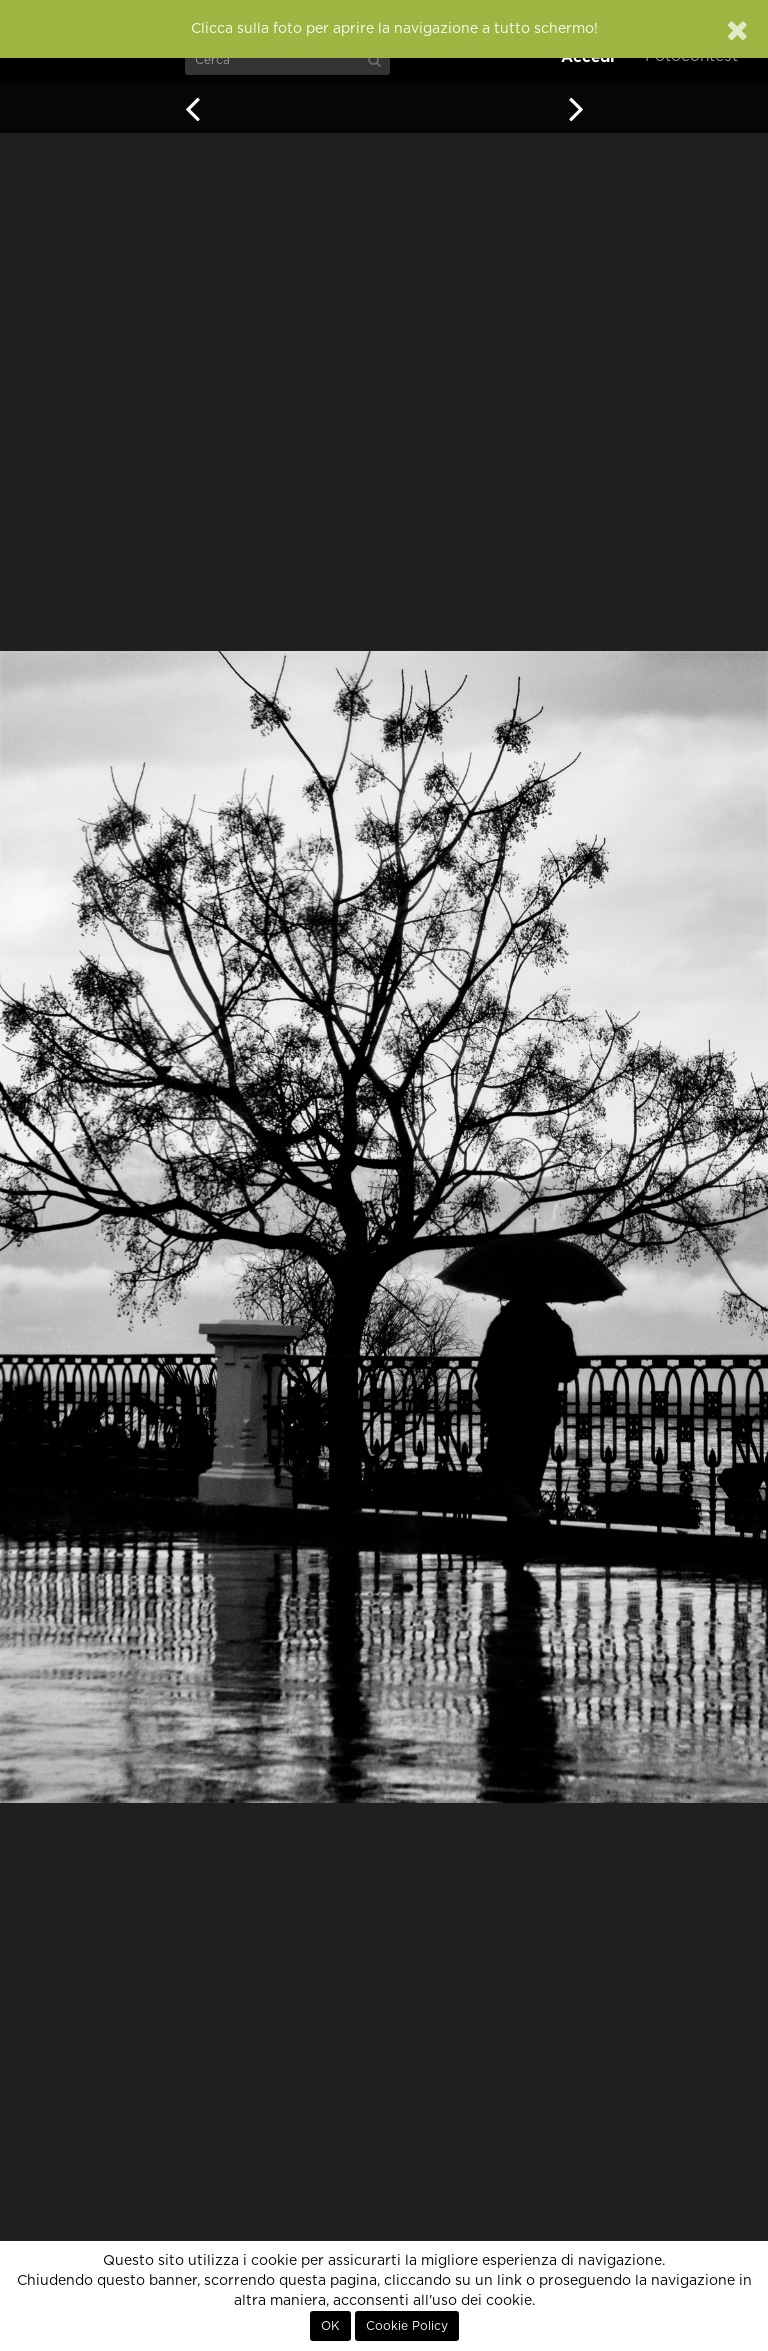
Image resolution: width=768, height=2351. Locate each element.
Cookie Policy (407, 2326)
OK (330, 2326)
